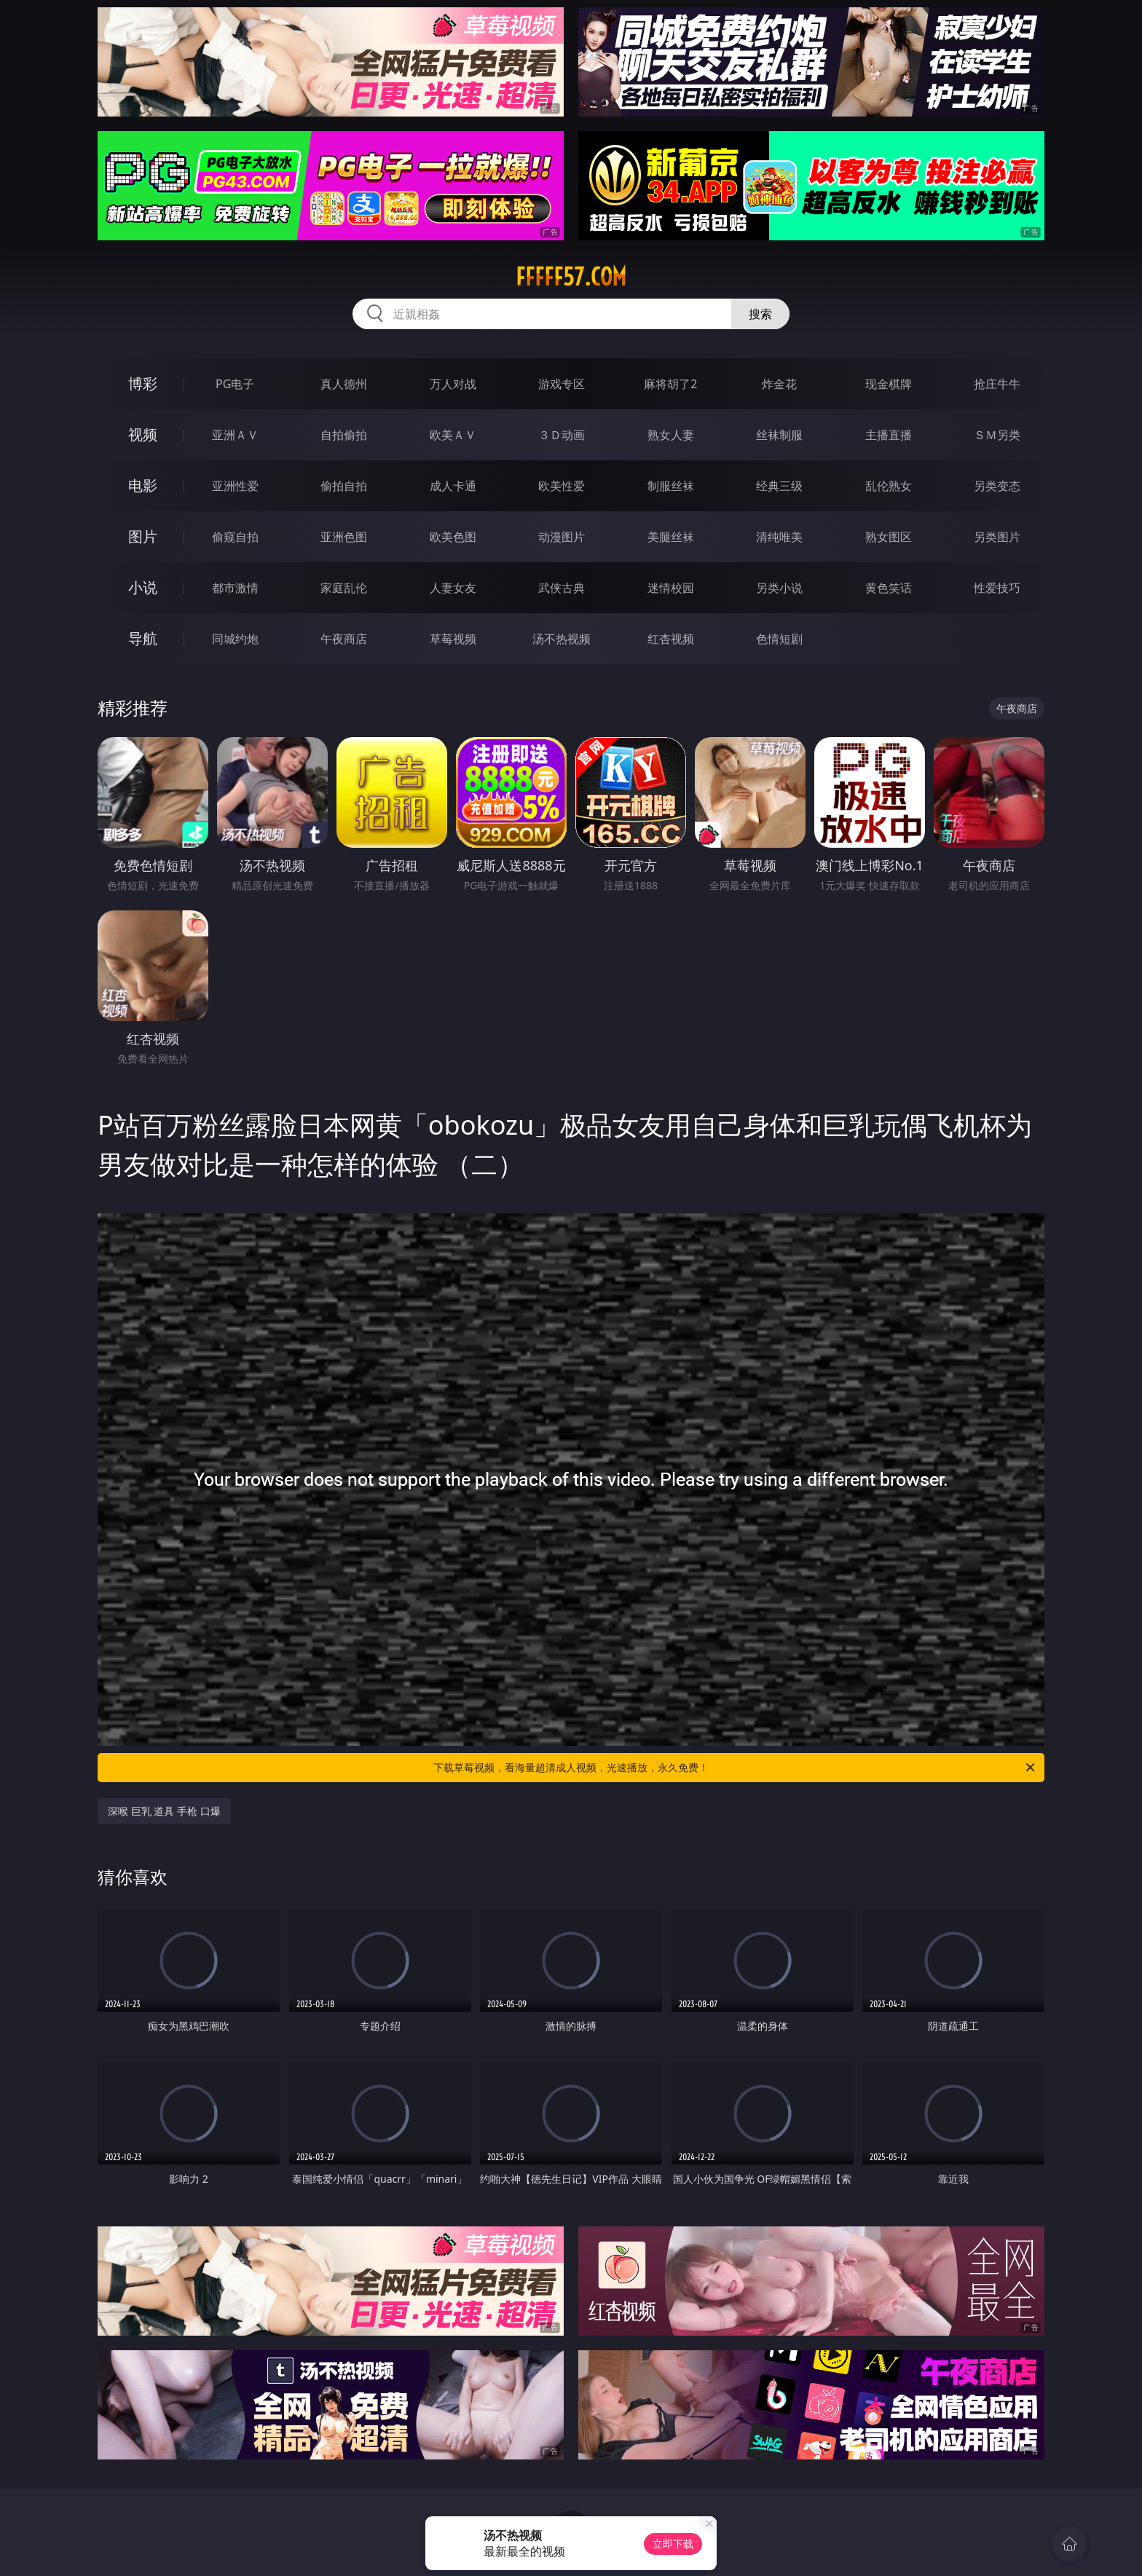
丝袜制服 (779, 435)
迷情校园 (670, 588)
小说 (142, 587)
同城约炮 (235, 639)
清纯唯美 (779, 537)
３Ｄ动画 (561, 435)
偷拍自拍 (343, 486)
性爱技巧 (997, 588)
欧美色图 (453, 537)
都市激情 (235, 588)
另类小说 (779, 588)
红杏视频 (670, 639)
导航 (142, 638)
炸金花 (779, 384)
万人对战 (453, 384)
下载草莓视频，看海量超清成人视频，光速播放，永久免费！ (735, 1767)
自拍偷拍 (343, 435)
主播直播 (888, 435)
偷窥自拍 (235, 537)
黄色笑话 (888, 588)
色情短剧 (779, 639)
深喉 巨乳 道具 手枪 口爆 (164, 1811)
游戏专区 (561, 384)
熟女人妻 (670, 435)
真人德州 (343, 384)
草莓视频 (453, 639)
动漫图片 (561, 537)
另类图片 (997, 537)
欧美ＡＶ (453, 435)
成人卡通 (453, 486)
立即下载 (673, 2544)
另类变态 (997, 486)
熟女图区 (888, 537)
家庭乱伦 (343, 588)
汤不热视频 (561, 639)
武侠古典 (561, 588)
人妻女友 (453, 588)
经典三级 (779, 486)
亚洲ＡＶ (235, 435)
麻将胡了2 (670, 384)
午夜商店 (343, 639)
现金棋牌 (888, 384)
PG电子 (235, 384)
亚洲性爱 (235, 486)
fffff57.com (571, 276)
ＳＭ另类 (997, 435)
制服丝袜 (670, 486)
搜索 (760, 314)
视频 (142, 434)
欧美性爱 (561, 486)
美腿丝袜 (670, 537)
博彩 (142, 383)
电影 (142, 485)
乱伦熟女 (888, 486)
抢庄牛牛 (997, 384)
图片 (142, 536)
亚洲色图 (343, 537)
